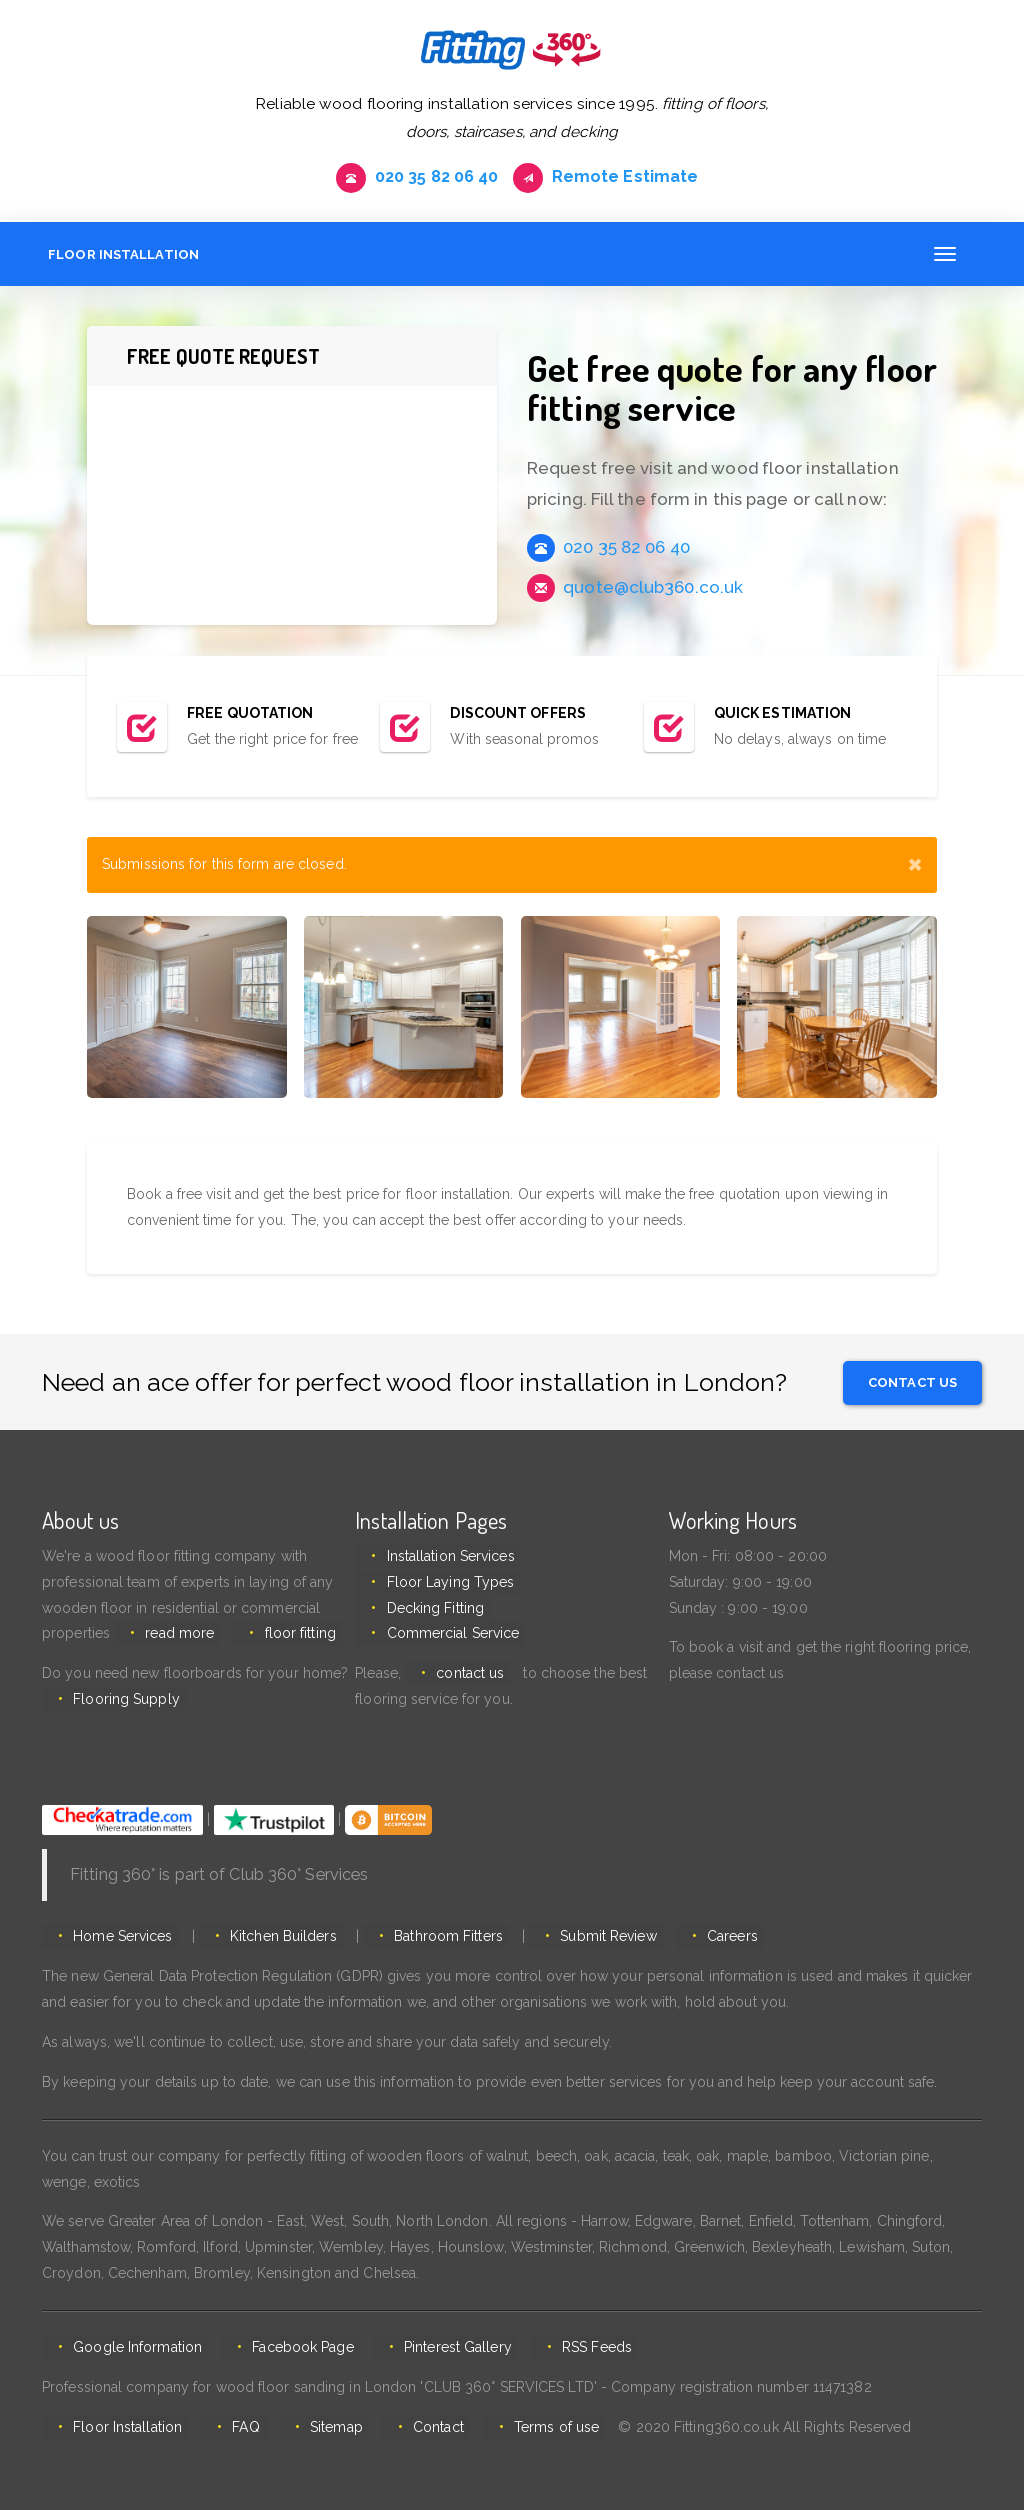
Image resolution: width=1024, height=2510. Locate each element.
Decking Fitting (429, 1612)
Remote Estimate (612, 178)
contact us (464, 1677)
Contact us (912, 1383)
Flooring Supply (120, 1703)
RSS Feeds (573, 2351)
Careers (701, 1940)
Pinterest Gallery (440, 2351)
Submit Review (584, 1940)
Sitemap (318, 2431)
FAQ (235, 2431)
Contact (414, 2431)
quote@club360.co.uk (635, 591)
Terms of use (526, 2431)
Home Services (116, 1940)
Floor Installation (117, 258)
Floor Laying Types (444, 1586)
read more (173, 1637)
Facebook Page (290, 2351)
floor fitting (287, 1637)
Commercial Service (446, 1637)
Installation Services (444, 1560)
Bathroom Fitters (430, 1940)
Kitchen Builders (271, 1940)
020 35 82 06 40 (409, 178)
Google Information (131, 2351)
